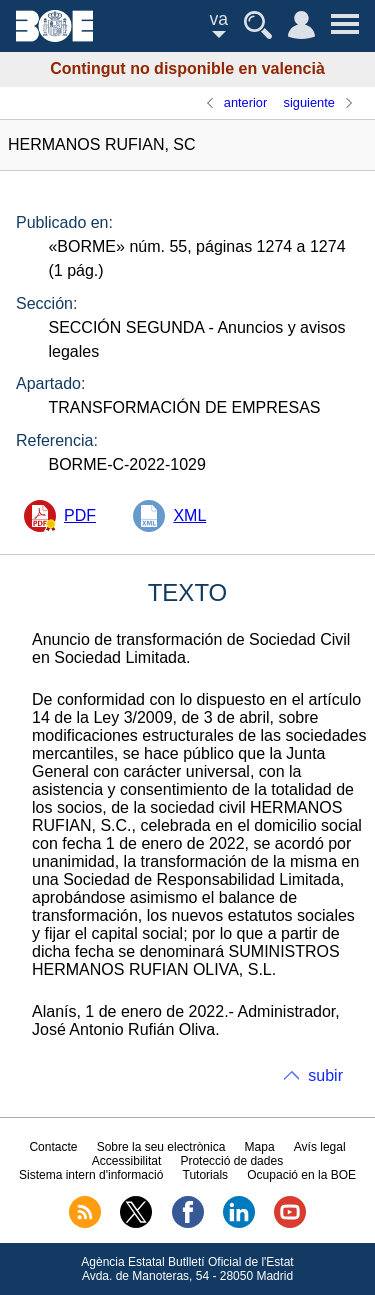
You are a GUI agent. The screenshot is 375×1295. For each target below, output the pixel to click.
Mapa (260, 1147)
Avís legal (320, 1147)
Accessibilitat (126, 1161)
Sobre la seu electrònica (161, 1147)
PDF (80, 515)
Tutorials (206, 1175)
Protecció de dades (231, 1161)
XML (189, 515)
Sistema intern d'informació (91, 1175)
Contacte (53, 1147)
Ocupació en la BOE (301, 1175)
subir (325, 1075)
